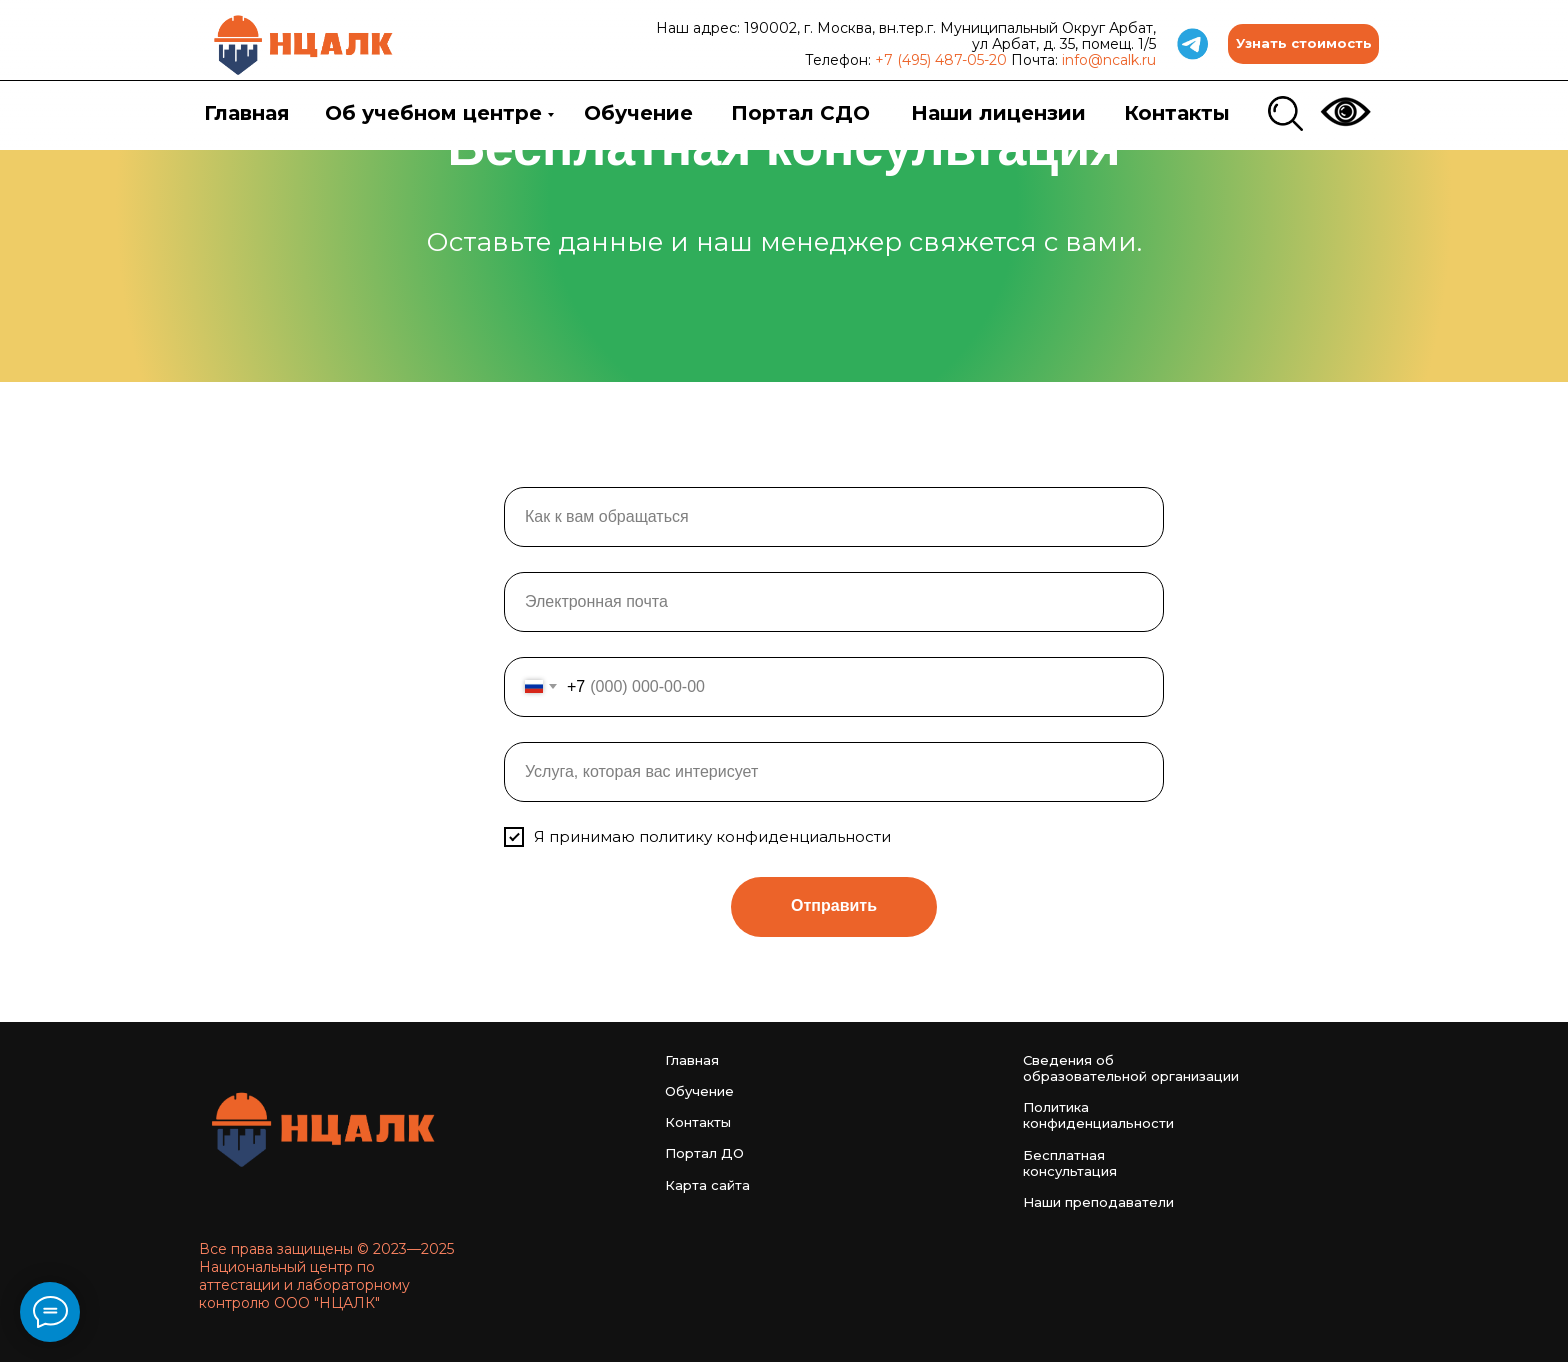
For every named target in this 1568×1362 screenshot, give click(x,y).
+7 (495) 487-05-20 (941, 60)
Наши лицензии (998, 113)
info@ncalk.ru (1109, 60)
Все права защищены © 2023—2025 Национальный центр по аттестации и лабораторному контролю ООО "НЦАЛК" (326, 1276)
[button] (1303, 44)
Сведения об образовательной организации (1131, 1068)
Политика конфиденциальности (1098, 1115)
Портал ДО (704, 1153)
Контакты (1177, 113)
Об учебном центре (433, 113)
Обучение (638, 113)
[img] (304, 44)
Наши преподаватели (1098, 1202)
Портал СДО (800, 113)
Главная (247, 113)
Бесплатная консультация (1070, 1163)
